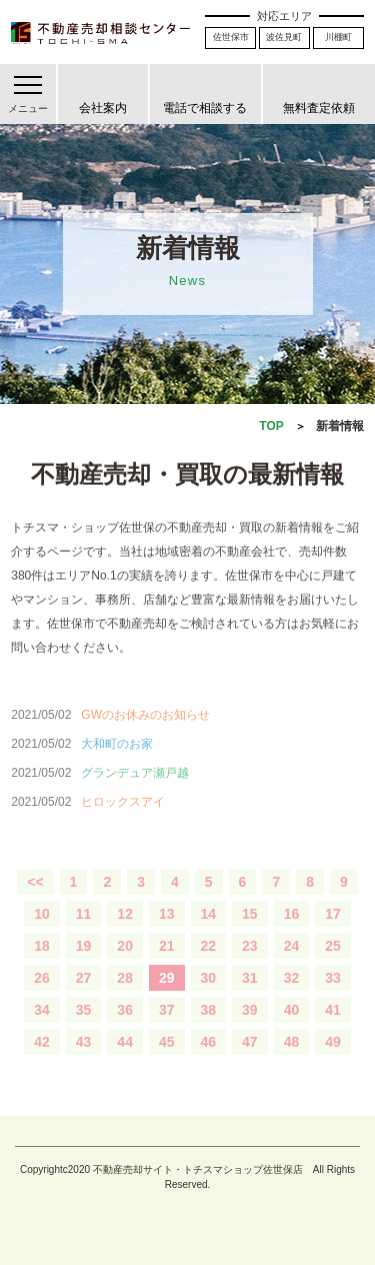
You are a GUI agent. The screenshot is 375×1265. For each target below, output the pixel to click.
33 (333, 997)
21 (167, 965)
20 (125, 965)
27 (84, 997)
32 (292, 997)
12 (125, 933)
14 (209, 933)
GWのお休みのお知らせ (145, 734)
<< (35, 901)
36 (125, 1029)
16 (292, 933)
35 (84, 1029)
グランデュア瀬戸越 (135, 792)
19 (84, 965)
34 (42, 1029)
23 (250, 965)
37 (167, 1029)
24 (292, 965)
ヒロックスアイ (123, 821)
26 (42, 997)
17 (333, 933)
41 (333, 1029)
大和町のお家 (117, 763)
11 (84, 933)
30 (209, 997)
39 (250, 1029)
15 (250, 933)
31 (250, 997)
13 (167, 933)
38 (209, 1029)
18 (42, 965)
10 (42, 933)
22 (209, 965)
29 (167, 997)
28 (125, 997)
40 (292, 1029)
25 (333, 965)
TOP (271, 426)
